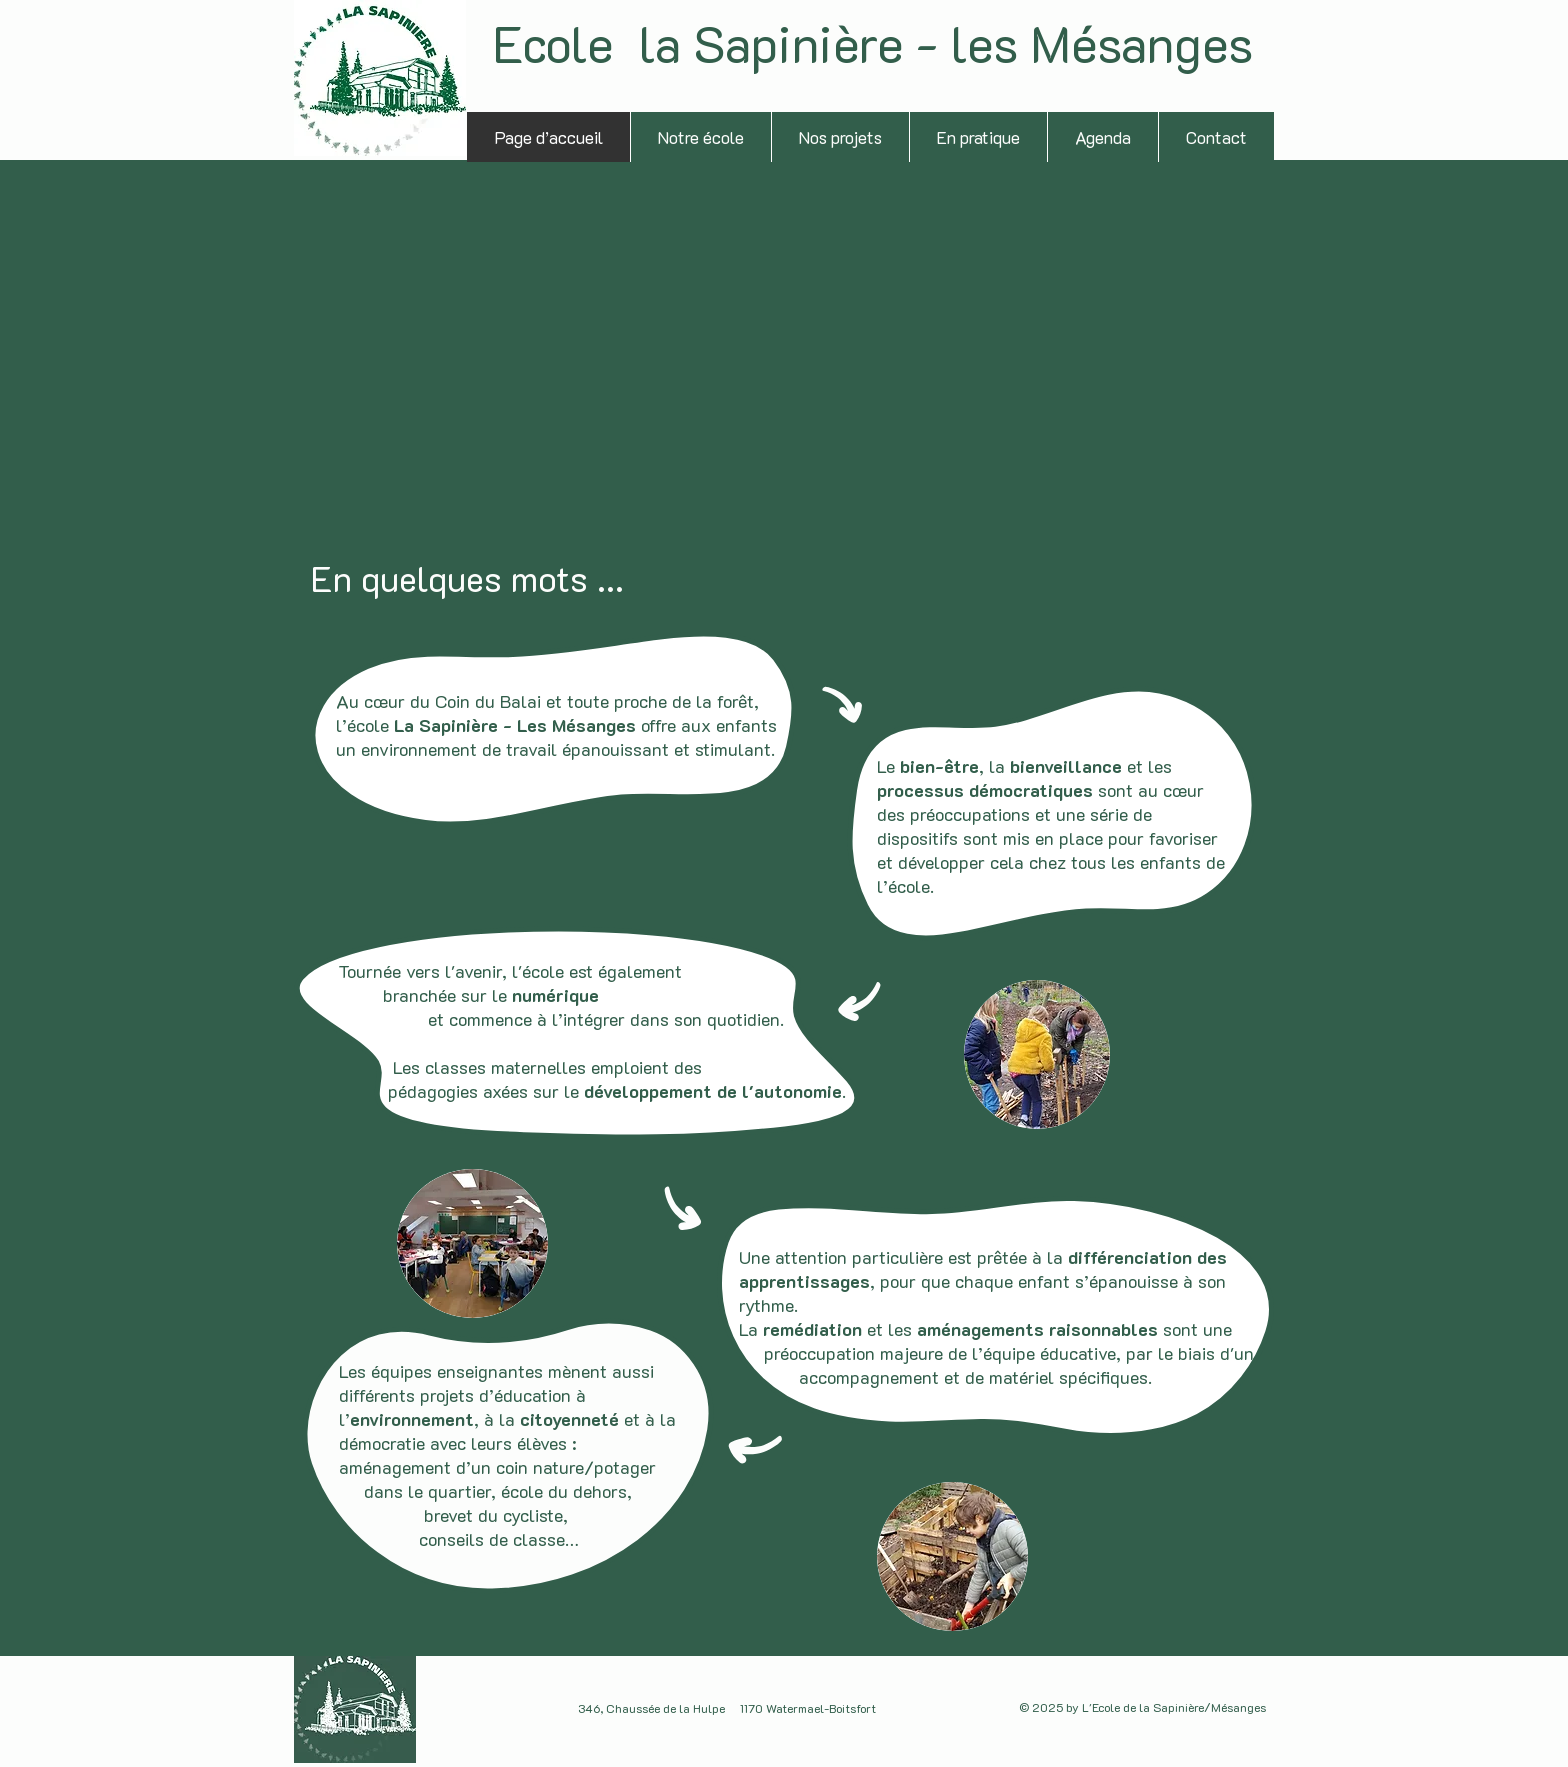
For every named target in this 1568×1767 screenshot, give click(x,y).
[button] (840, 137)
